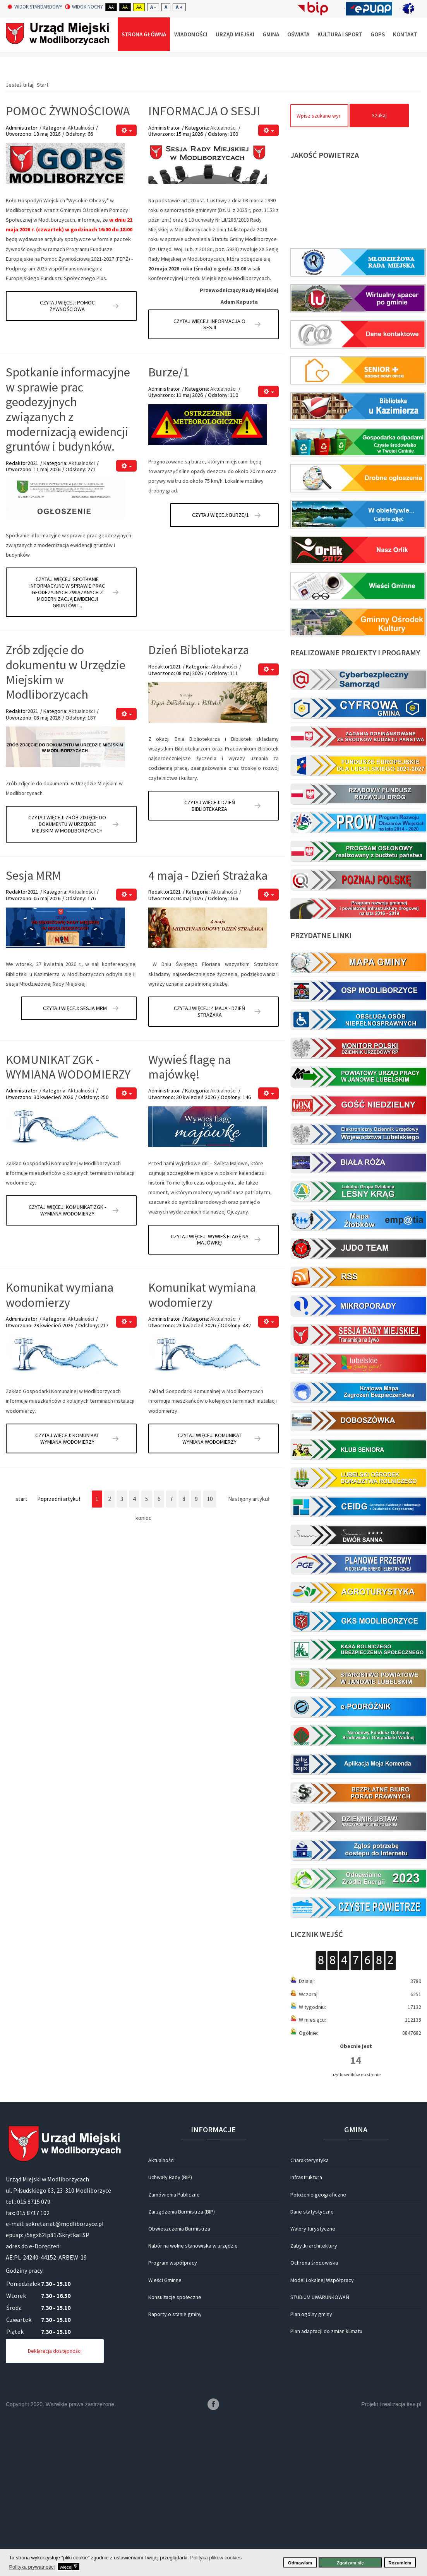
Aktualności (81, 277)
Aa (111, 7)
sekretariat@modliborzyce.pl (65, 2374)
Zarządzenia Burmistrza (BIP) (181, 2361)
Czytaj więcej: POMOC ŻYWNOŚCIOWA (67, 456)
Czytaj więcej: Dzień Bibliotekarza (209, 955)
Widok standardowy (34, 7)
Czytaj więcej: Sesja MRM (75, 1158)
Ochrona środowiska (314, 2412)
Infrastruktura (306, 2327)
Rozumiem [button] (399, 2562)
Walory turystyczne (312, 2378)
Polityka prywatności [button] (32, 2567)
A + (179, 7)
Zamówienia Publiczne (174, 2344)
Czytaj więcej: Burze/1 (220, 665)
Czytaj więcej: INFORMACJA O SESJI (209, 474)
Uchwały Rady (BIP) (170, 2327)
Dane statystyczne (312, 2361)
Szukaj (379, 265)
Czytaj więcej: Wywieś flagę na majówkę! (210, 1390)
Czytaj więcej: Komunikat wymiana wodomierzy (67, 1588)
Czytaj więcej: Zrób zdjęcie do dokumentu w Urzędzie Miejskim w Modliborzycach (67, 974)
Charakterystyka (309, 2310)
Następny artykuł (248, 1649)
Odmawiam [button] (300, 2562)
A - (153, 7)
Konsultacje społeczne (174, 2447)
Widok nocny (84, 7)
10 (210, 1649)
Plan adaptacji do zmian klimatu (326, 2481)
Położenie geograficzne (318, 2344)
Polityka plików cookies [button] (216, 2558)
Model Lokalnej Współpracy (322, 2429)
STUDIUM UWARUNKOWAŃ (319, 2447)
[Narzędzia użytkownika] (126, 280)
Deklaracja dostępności (55, 2500)
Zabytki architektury (313, 2395)
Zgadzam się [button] (350, 2562)
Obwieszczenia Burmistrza (179, 2378)
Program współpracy (172, 2412)
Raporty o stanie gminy (175, 2464)
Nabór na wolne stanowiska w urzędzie (193, 2395)
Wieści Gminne (165, 2429)
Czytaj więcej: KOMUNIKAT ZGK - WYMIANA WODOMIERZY (67, 1360)
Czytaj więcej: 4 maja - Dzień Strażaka (209, 1161)
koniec (143, 1668)
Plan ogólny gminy (311, 2464)
